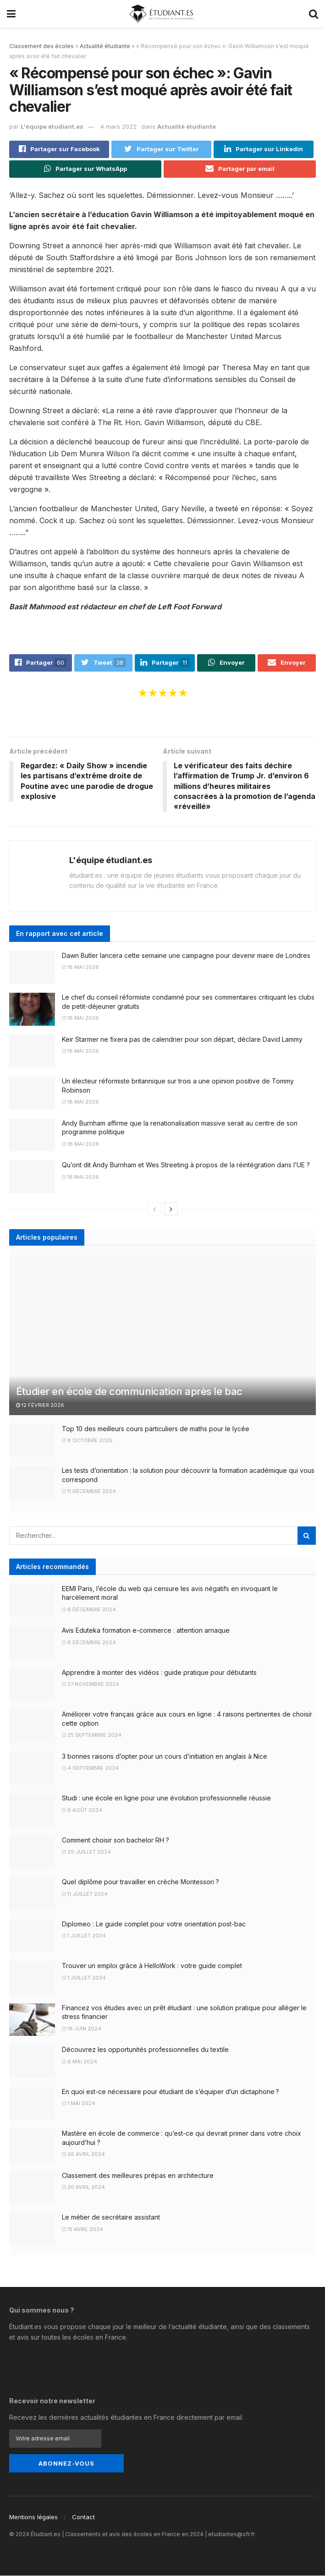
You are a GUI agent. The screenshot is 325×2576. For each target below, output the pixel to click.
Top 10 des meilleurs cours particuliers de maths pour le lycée (155, 1429)
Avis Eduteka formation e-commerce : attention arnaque (146, 1631)
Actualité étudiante (105, 46)
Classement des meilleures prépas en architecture (138, 2175)
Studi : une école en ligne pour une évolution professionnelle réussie (166, 1798)
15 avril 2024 (82, 2229)
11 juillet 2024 (85, 1894)
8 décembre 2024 (89, 1609)
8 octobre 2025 (87, 1441)
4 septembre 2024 (90, 1768)
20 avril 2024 (83, 2187)
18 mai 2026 (80, 967)
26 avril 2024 (83, 2154)
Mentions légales (33, 2517)
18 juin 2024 (81, 2028)
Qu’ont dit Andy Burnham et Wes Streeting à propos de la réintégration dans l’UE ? (186, 1165)
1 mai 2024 (78, 2103)
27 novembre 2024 (90, 1684)
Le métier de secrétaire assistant (111, 2217)
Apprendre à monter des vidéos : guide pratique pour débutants (159, 1672)
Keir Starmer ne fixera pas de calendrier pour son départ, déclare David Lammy (182, 1039)
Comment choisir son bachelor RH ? (115, 1840)
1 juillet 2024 (84, 1936)
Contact (83, 2517)
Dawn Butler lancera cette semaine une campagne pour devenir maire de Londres (186, 955)
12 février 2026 (40, 1405)
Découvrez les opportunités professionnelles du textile (145, 2050)
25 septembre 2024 (91, 1735)
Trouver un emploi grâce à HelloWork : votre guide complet (152, 1966)
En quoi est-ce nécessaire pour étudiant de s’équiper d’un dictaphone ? (170, 2091)
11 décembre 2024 (89, 1491)
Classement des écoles (41, 46)
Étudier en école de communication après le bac (129, 1391)
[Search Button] (306, 1535)
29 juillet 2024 (86, 1852)
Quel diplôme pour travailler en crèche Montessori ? (140, 1882)
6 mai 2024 (79, 2061)
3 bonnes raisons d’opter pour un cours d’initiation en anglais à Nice (164, 1756)
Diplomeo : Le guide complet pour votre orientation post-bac (154, 1924)
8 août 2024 (82, 1810)
